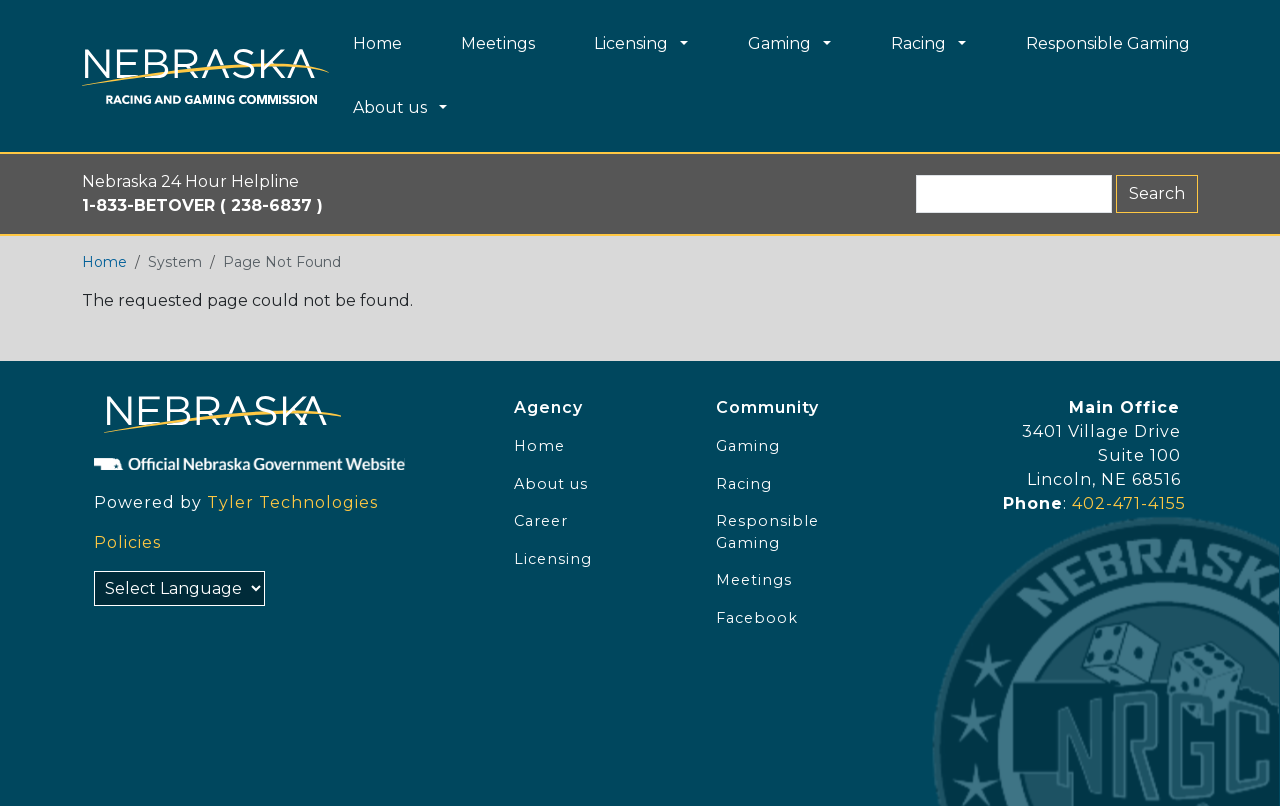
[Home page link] (205, 76)
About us (551, 484)
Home (104, 262)
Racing (744, 484)
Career (541, 521)
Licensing (553, 559)
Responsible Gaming (767, 532)
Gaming (748, 446)
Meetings (754, 580)
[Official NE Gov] (284, 463)
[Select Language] (179, 588)
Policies (127, 542)
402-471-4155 (1129, 503)
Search (1157, 193)
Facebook (757, 618)
